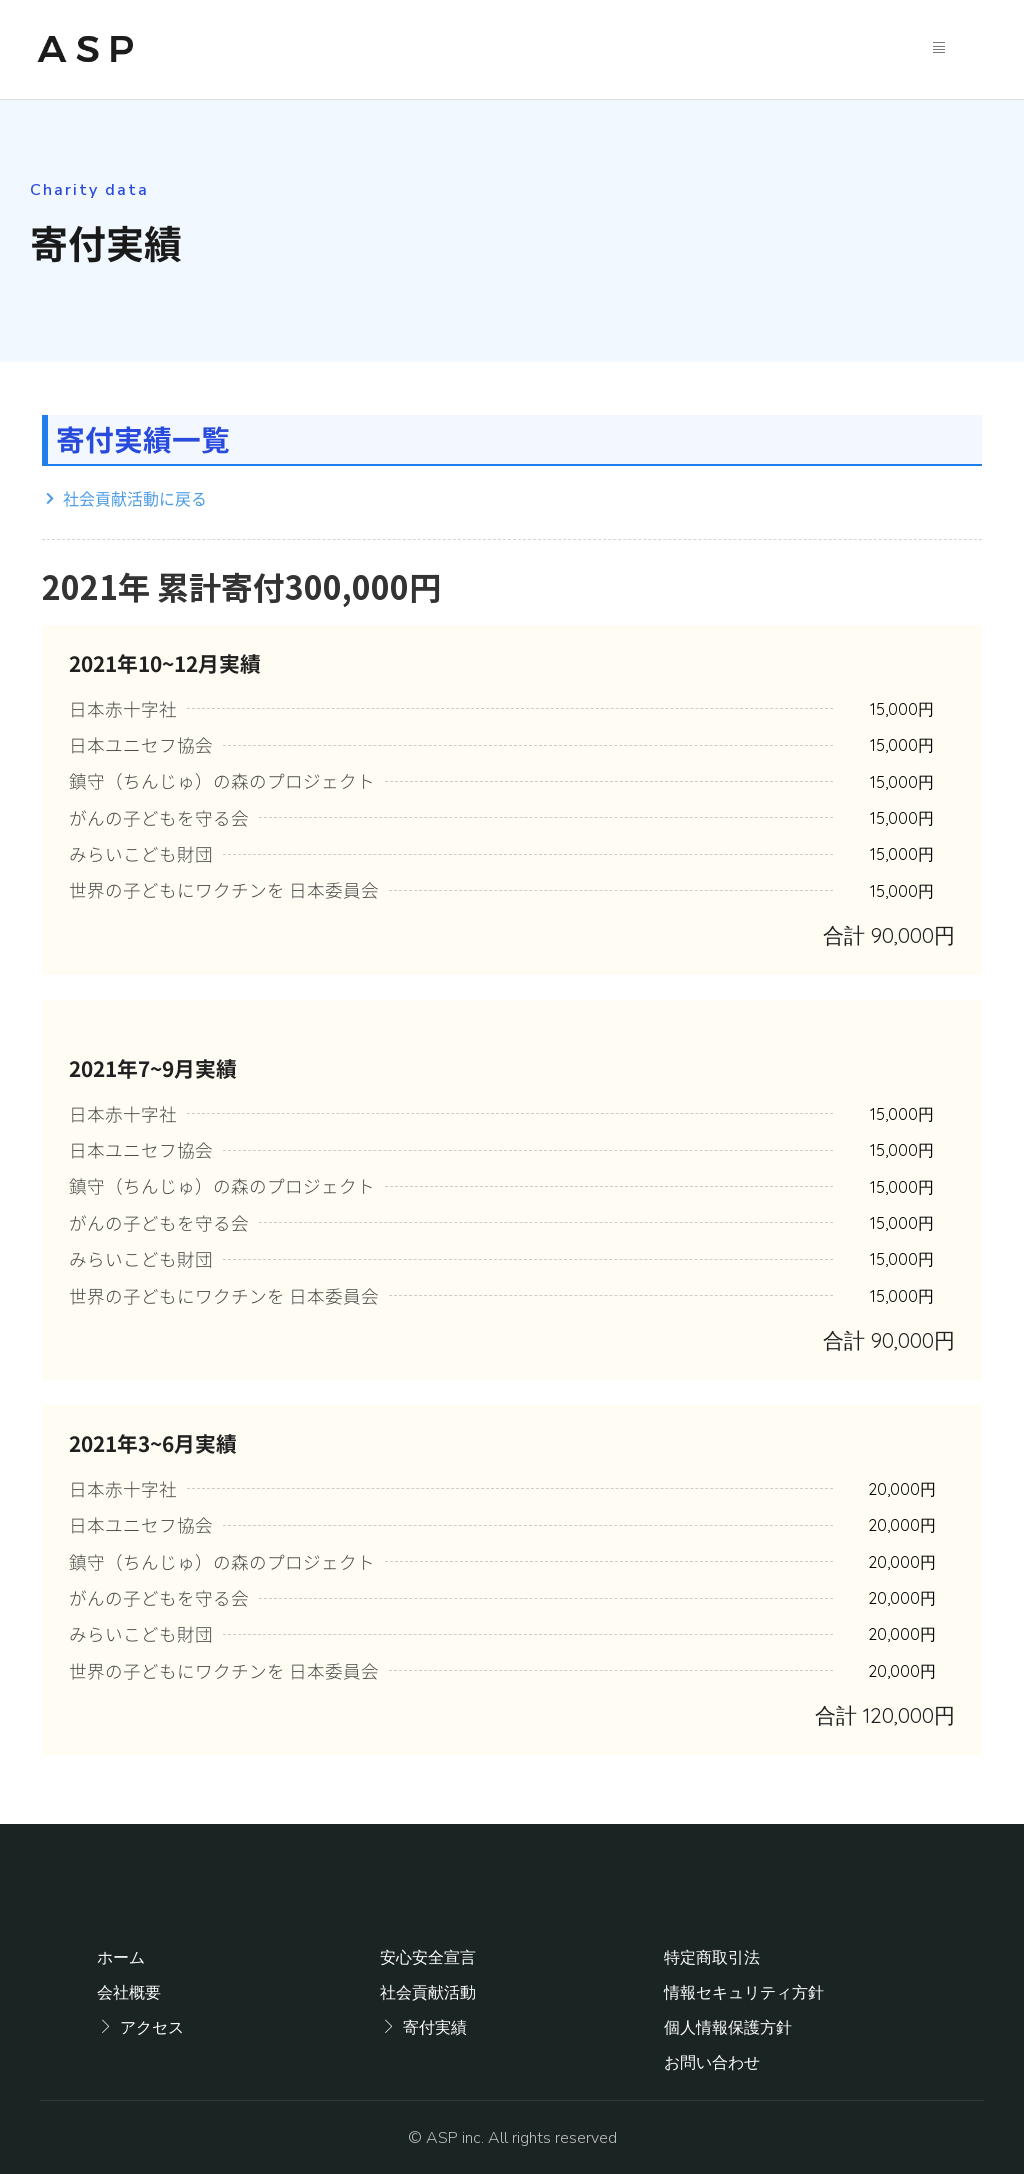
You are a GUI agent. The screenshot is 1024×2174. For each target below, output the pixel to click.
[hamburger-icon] (939, 49)
